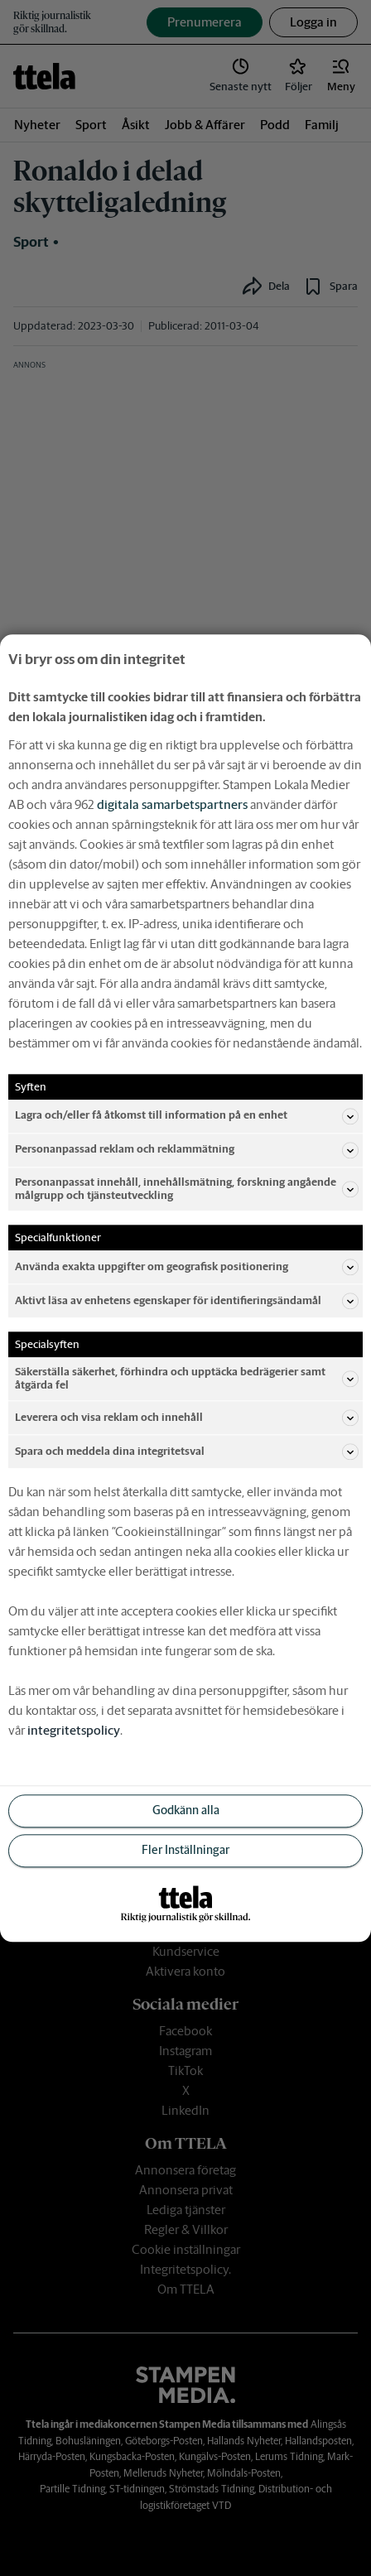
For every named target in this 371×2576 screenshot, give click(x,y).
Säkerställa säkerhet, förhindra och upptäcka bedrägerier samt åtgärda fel (187, 1378)
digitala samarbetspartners (172, 804)
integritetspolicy (73, 1730)
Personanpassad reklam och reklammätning (187, 1150)
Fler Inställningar (185, 1850)
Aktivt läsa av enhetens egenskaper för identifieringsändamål (187, 1301)
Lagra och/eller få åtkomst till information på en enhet (187, 1116)
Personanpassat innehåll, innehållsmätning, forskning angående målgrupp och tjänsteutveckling (187, 1188)
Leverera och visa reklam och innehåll (187, 1417)
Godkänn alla (185, 1810)
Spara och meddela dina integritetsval (187, 1451)
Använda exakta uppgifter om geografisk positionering (187, 1267)
